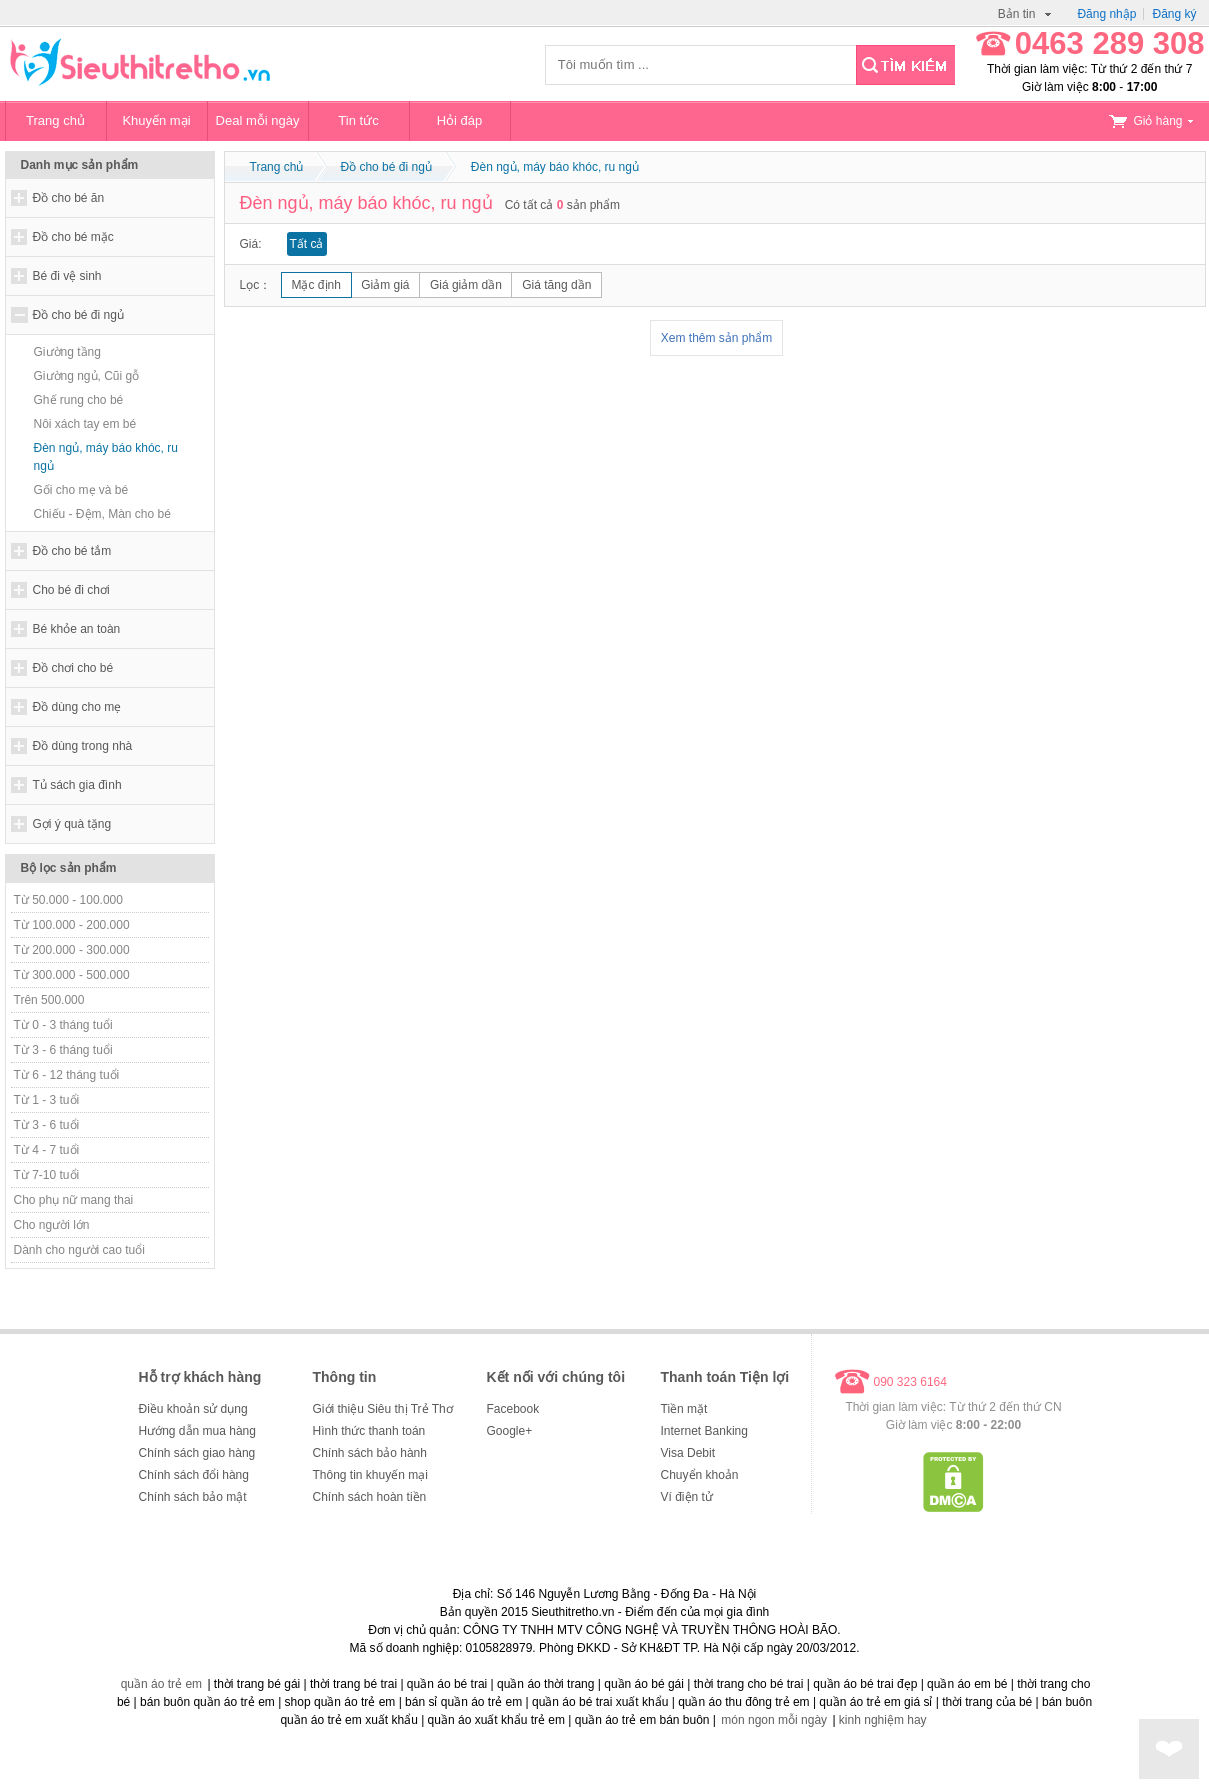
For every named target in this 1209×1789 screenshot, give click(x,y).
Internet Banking (704, 1431)
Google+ (510, 1431)
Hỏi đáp (460, 120)
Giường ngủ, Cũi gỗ (87, 376)
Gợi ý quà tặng (72, 824)
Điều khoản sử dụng (193, 1409)
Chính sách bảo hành (370, 1453)
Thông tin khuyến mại (370, 1475)
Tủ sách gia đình (77, 785)
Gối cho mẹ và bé (81, 490)
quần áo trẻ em (161, 1684)
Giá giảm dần (466, 285)
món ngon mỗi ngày (774, 1720)
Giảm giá (385, 285)
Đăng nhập (1106, 14)
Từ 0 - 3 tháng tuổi (63, 1025)
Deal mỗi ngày (258, 120)
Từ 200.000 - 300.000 (72, 950)
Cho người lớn (52, 1225)
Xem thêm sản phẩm (716, 338)
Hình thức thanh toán (369, 1431)
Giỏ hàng (1151, 121)
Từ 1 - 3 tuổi (47, 1100)
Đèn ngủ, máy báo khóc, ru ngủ (106, 457)
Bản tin (1025, 14)
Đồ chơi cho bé (73, 668)
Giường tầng (67, 352)
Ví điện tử (687, 1497)
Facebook (513, 1409)
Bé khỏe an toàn (77, 629)
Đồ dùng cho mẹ (77, 707)
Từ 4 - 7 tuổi (47, 1150)
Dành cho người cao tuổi (79, 1250)
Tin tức (358, 120)
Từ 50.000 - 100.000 (68, 900)
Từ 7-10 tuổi (47, 1175)
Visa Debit (688, 1453)
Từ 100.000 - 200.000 (72, 925)
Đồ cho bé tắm (72, 551)
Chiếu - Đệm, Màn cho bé (102, 514)
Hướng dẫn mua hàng (197, 1431)
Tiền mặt (684, 1409)
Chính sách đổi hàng (194, 1475)
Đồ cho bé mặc (73, 237)
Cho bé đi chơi (71, 590)
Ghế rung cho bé (79, 400)
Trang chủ (55, 120)
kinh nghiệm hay (883, 1720)
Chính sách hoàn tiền (370, 1497)
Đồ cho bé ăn (69, 198)
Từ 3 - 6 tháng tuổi (63, 1050)
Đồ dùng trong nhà (83, 746)
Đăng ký (1174, 14)
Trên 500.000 (49, 1000)
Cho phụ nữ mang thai (74, 1200)
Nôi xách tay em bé (85, 424)
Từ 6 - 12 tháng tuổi (67, 1075)
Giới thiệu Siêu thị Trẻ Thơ (383, 1409)
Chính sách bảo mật (193, 1497)
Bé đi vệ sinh (67, 276)
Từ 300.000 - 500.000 (72, 975)
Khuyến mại (156, 120)
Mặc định (316, 285)
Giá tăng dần (556, 285)
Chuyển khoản (700, 1475)
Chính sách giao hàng (197, 1453)
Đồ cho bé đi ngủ (78, 315)
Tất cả (307, 244)
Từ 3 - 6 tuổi (47, 1125)
